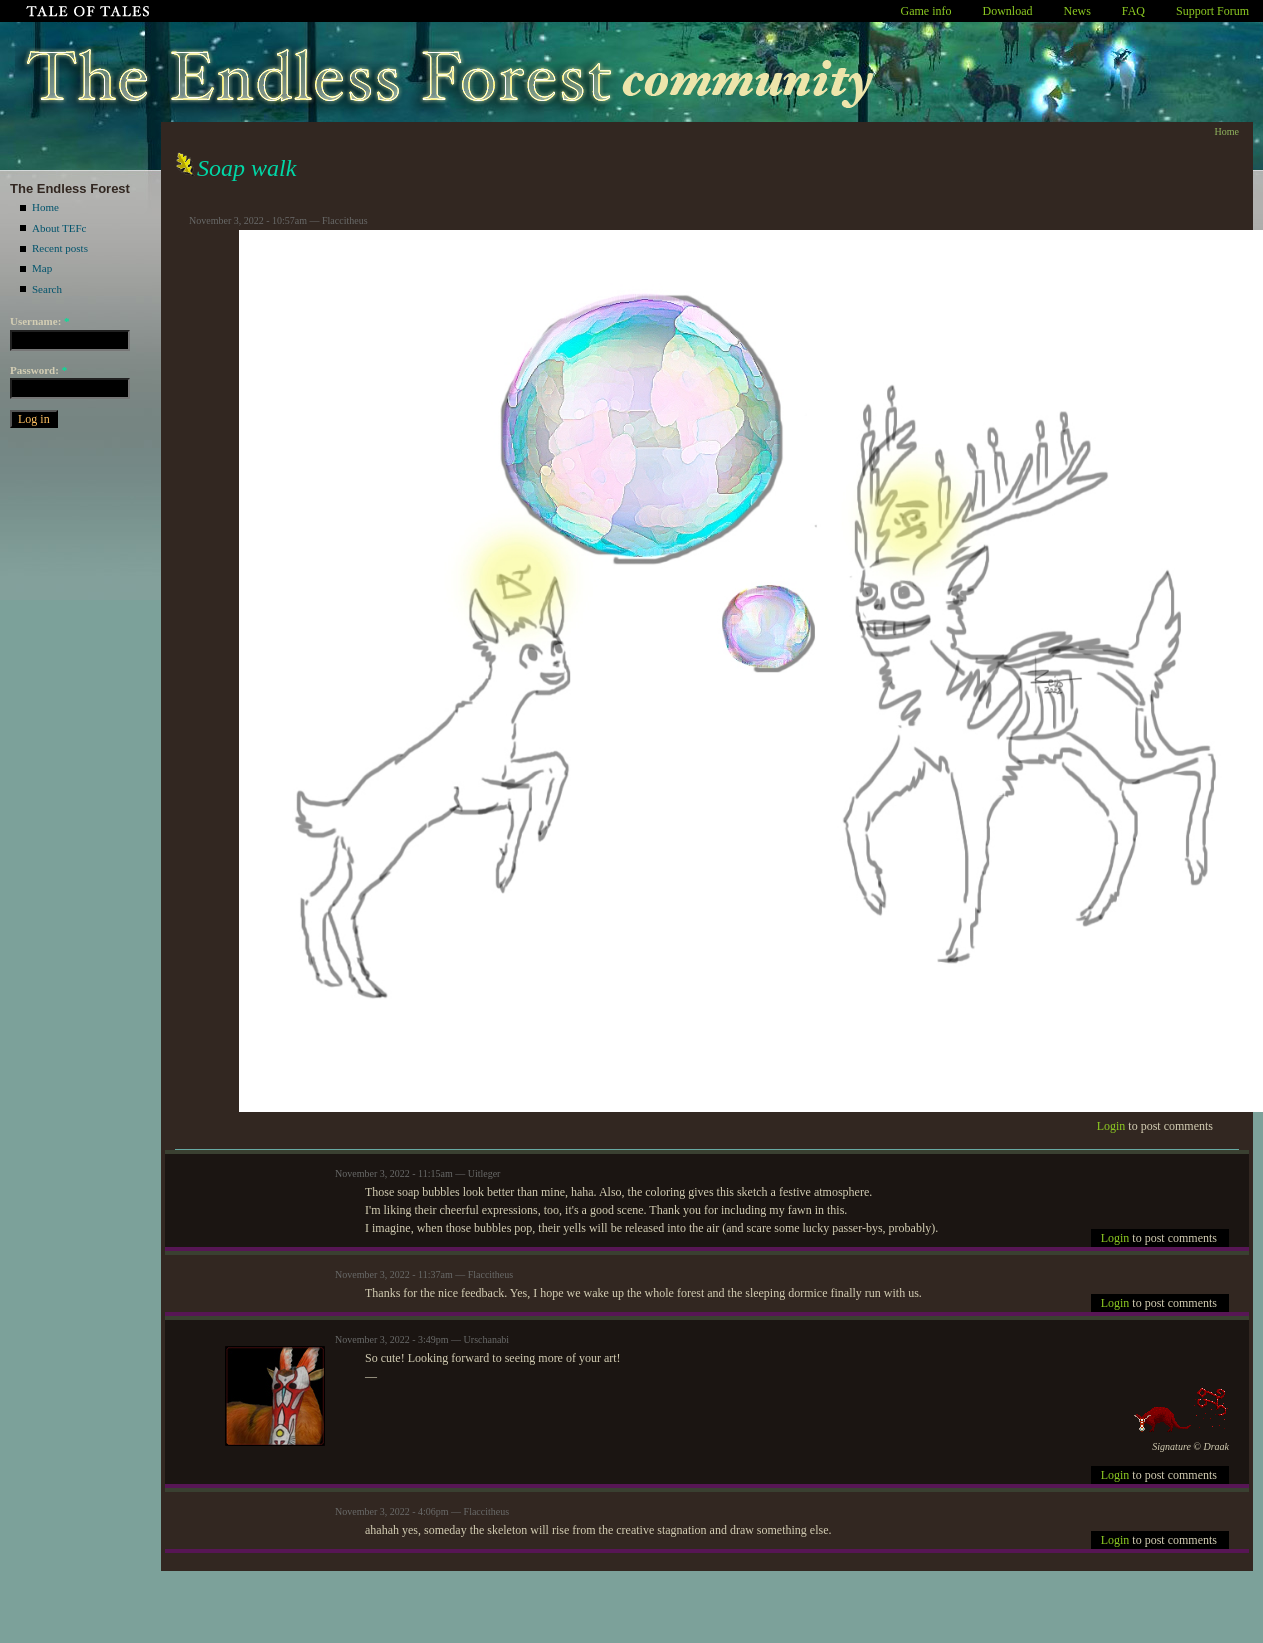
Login (1111, 1126)
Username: (40, 321)
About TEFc (59, 228)
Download (1008, 11)
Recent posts (60, 248)
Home (45, 207)
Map (42, 268)
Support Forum (1212, 11)
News (1077, 11)
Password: (38, 370)
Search (47, 289)
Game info (926, 11)
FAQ (1133, 11)
